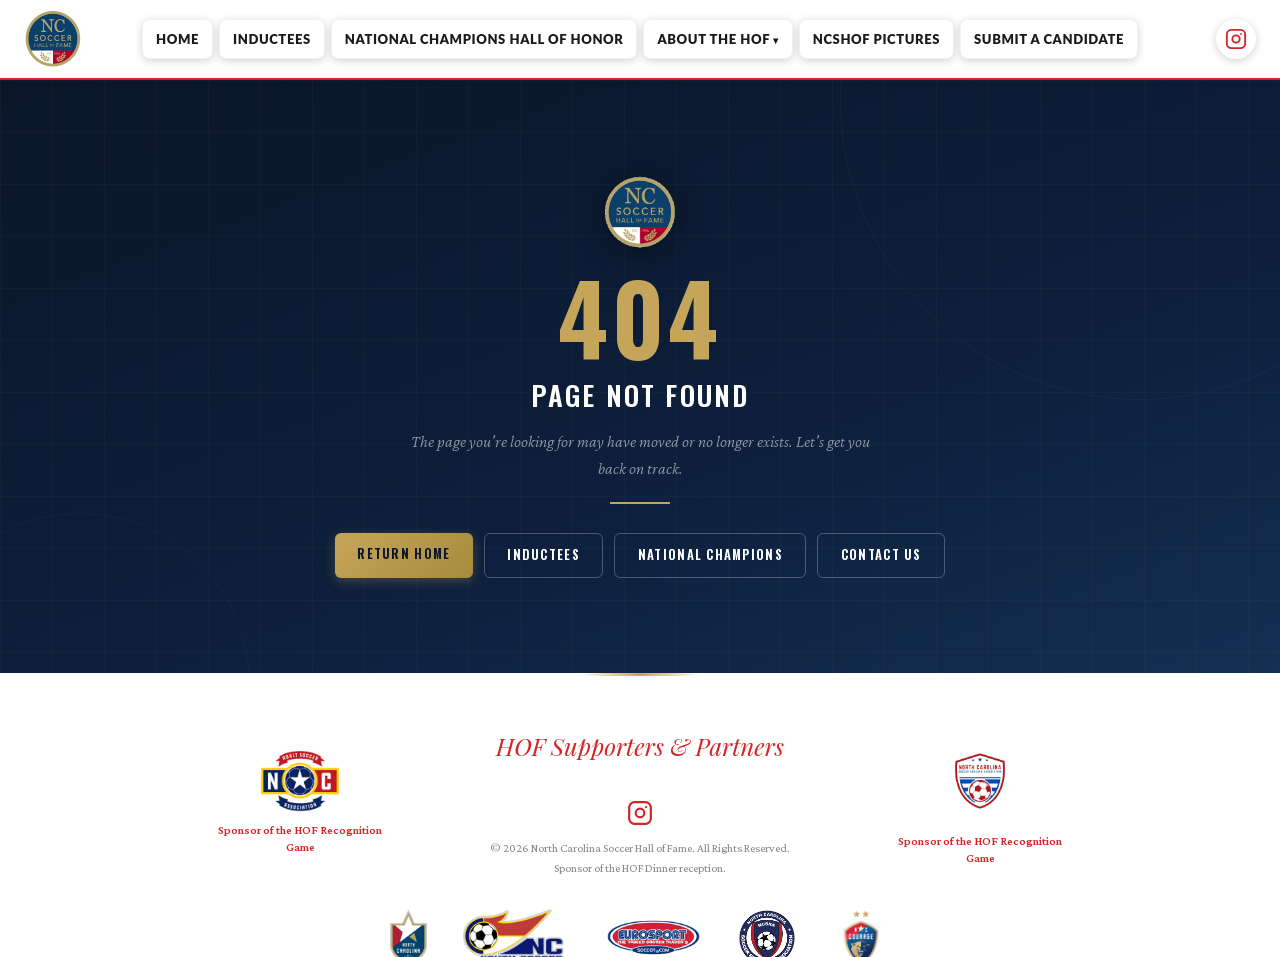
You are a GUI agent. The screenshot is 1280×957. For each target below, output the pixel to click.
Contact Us (881, 554)
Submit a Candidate (1049, 39)
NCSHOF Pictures (876, 39)
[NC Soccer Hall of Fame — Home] (53, 39)
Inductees (272, 39)
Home (177, 39)
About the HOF (713, 39)
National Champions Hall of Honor (484, 39)
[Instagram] (1236, 39)
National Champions (710, 554)
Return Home (403, 553)
